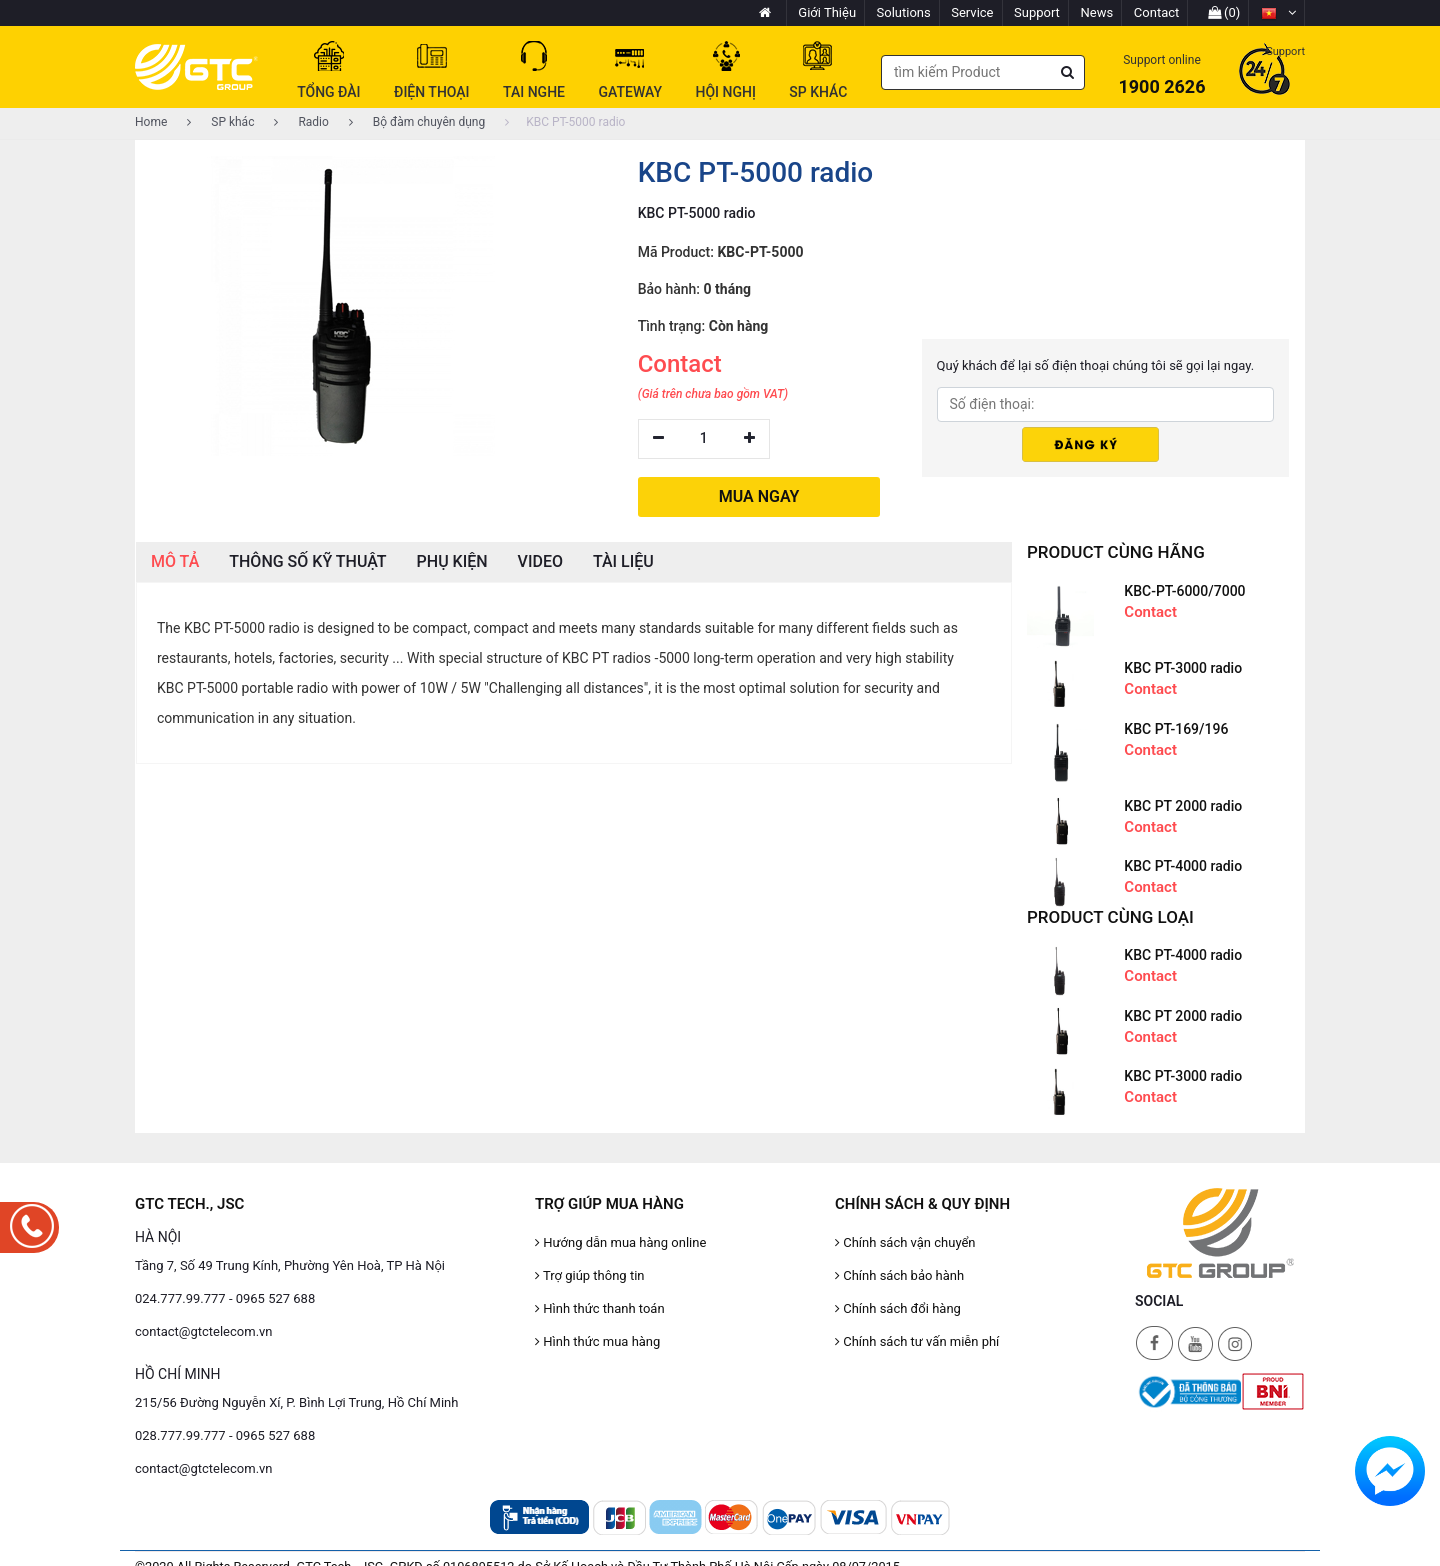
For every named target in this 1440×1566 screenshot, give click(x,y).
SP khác (220, 122)
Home (151, 122)
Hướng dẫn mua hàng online (620, 1238)
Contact (1156, 12)
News (1097, 12)
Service (972, 12)
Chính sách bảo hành (899, 1271)
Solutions (904, 12)
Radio (301, 122)
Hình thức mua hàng (597, 1337)
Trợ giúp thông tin (589, 1271)
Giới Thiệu (827, 12)
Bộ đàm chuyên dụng (417, 122)
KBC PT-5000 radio (565, 122)
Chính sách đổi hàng (898, 1304)
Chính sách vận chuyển (905, 1238)
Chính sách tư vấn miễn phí (917, 1337)
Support (1037, 12)
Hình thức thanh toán (600, 1304)
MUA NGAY (759, 493)
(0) (1224, 12)
